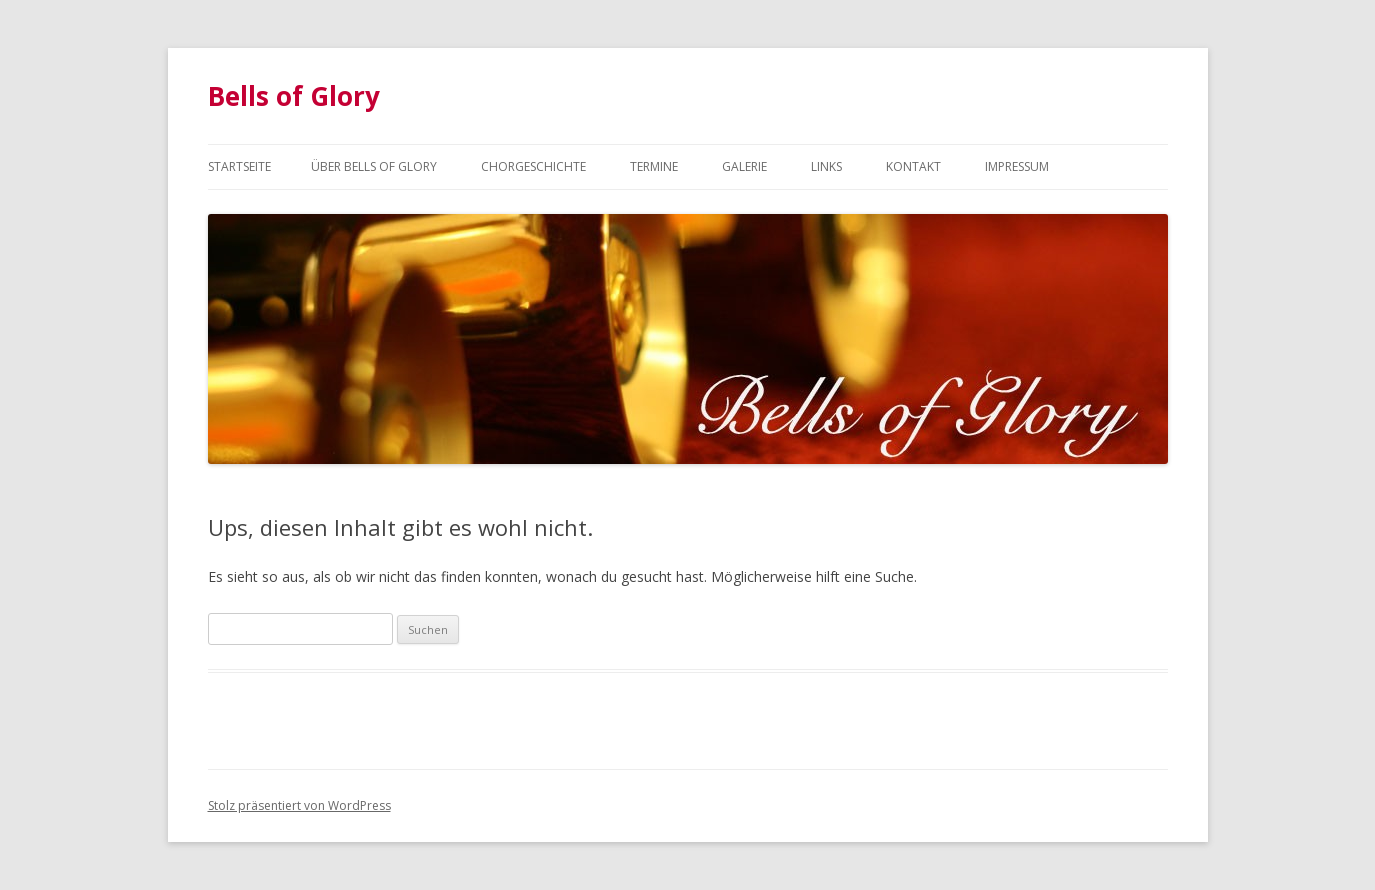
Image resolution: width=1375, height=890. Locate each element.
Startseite (239, 166)
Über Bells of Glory (374, 166)
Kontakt (913, 166)
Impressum (1017, 166)
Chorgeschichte (533, 166)
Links (826, 166)
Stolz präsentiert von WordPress (299, 805)
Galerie (744, 166)
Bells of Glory (294, 96)
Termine (654, 166)
